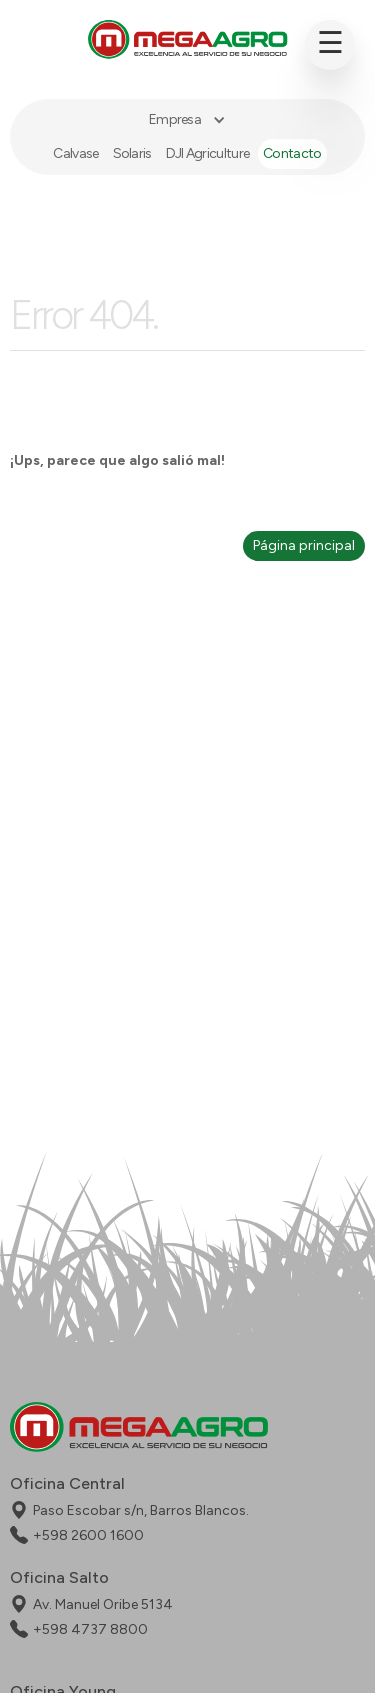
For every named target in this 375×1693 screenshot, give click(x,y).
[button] (187, 120)
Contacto (292, 153)
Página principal (304, 545)
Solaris (132, 153)
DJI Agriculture (208, 153)
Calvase (75, 153)
